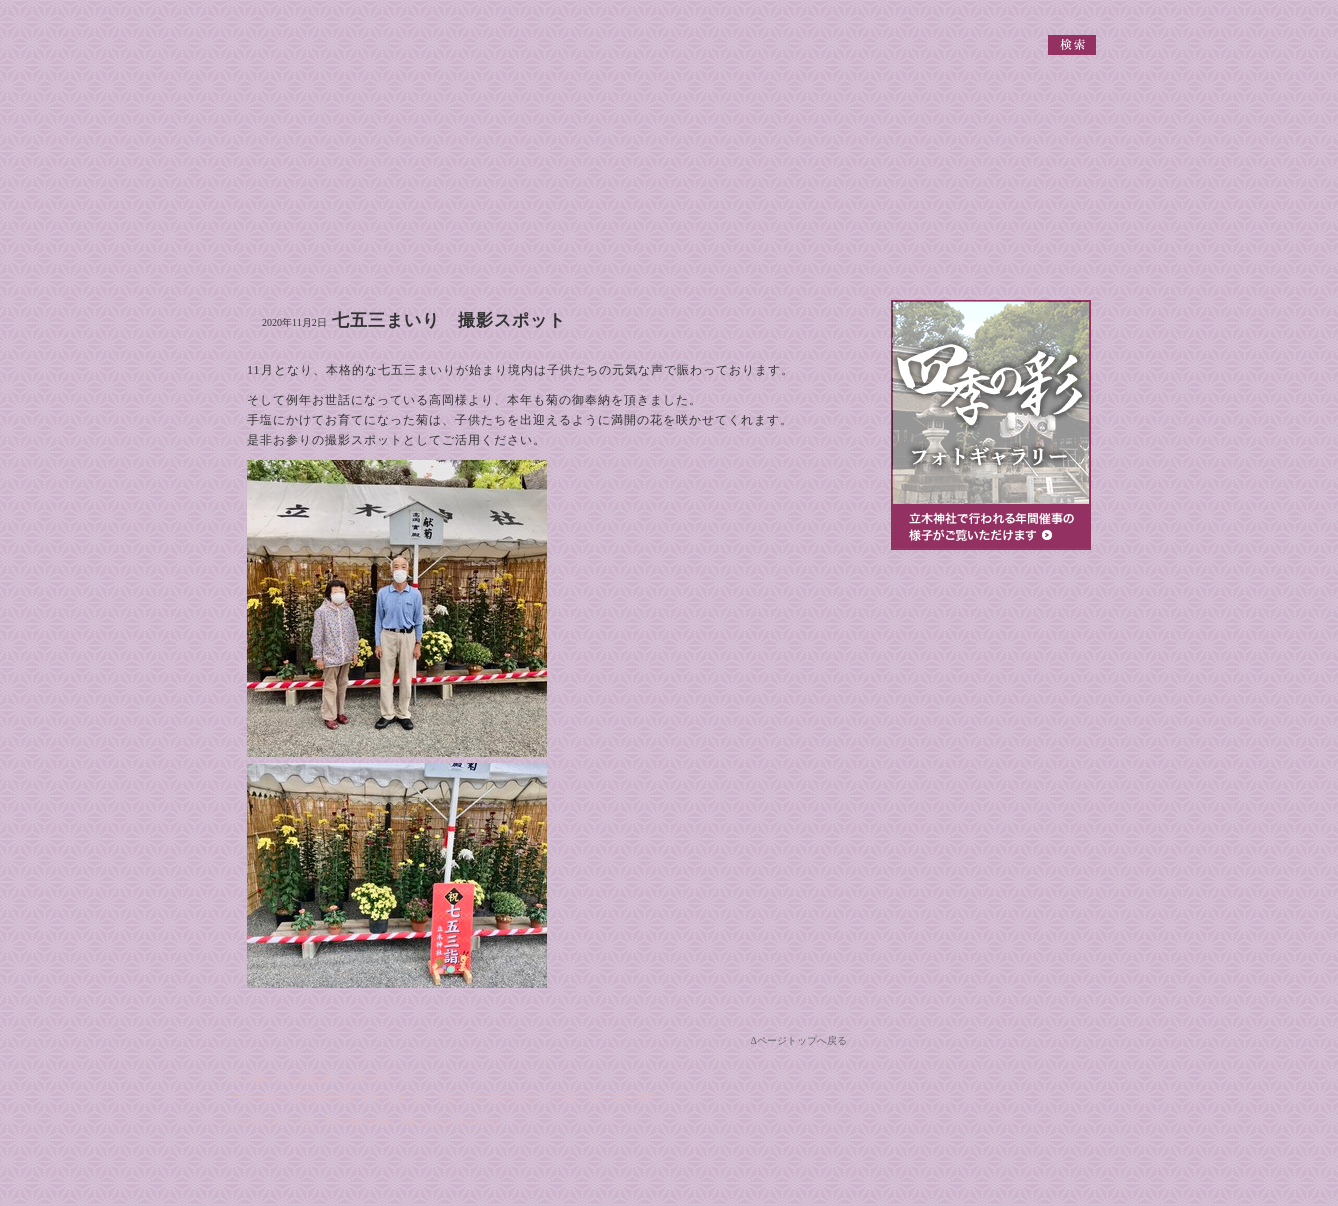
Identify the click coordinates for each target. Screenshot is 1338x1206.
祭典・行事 (438, 250)
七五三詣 (991, 921)
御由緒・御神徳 (284, 250)
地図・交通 (900, 250)
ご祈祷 (991, 713)
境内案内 (592, 250)
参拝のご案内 (949, 621)
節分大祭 (991, 869)
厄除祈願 (991, 765)
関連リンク (932, 12)
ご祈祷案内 (746, 250)
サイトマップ (1067, 12)
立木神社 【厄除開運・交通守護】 (302, 30)
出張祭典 (991, 661)
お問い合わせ (1054, 250)
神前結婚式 (991, 817)
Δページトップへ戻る (799, 1040)
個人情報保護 (997, 12)
